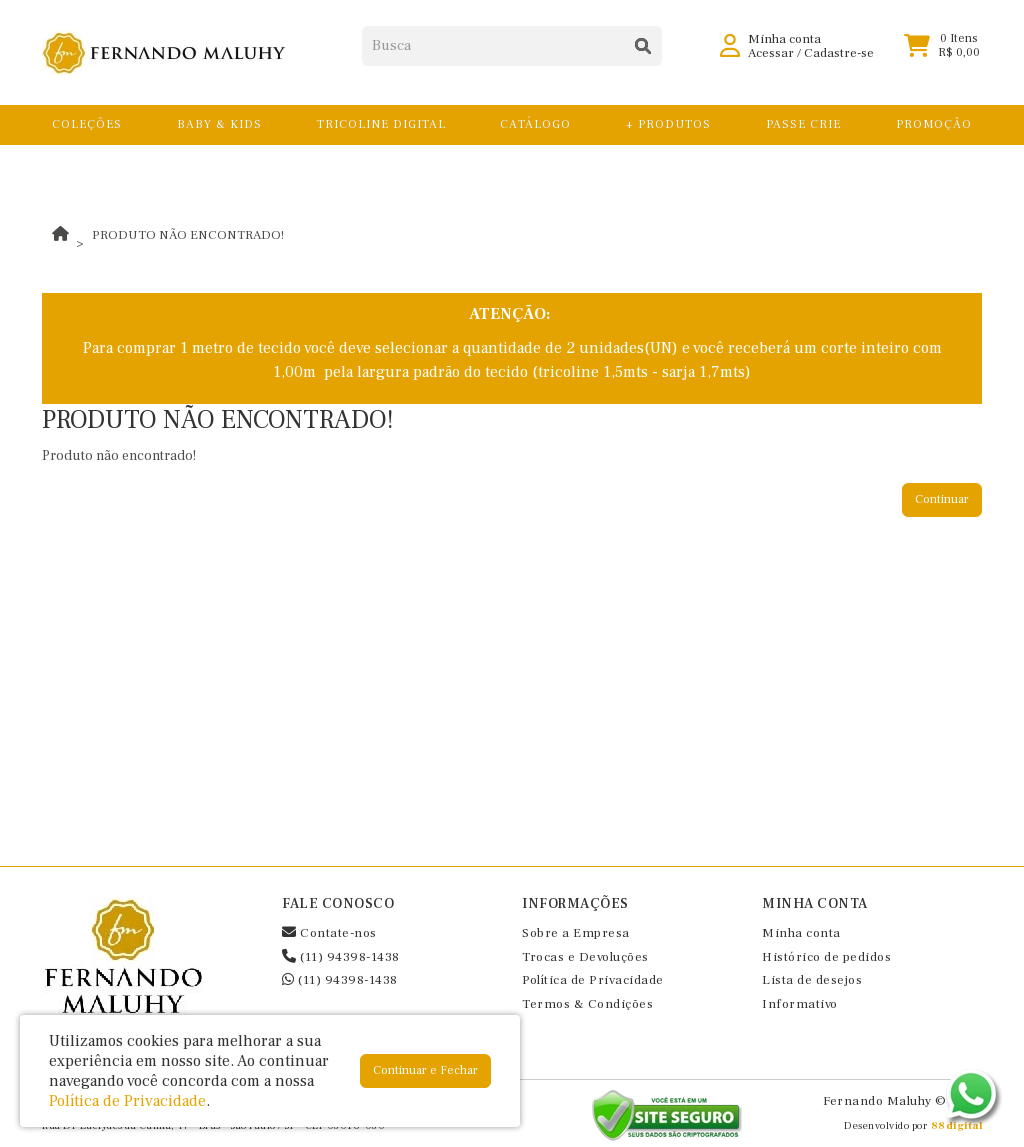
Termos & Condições (587, 1004)
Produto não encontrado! (188, 235)
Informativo (800, 1004)
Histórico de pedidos (826, 957)
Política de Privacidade (593, 980)
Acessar (771, 60)
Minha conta (801, 933)
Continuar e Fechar (425, 1070)
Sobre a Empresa (576, 933)
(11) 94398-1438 (341, 957)
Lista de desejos (812, 980)
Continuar (942, 499)
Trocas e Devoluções (585, 957)
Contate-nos (329, 933)
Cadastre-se (839, 60)
